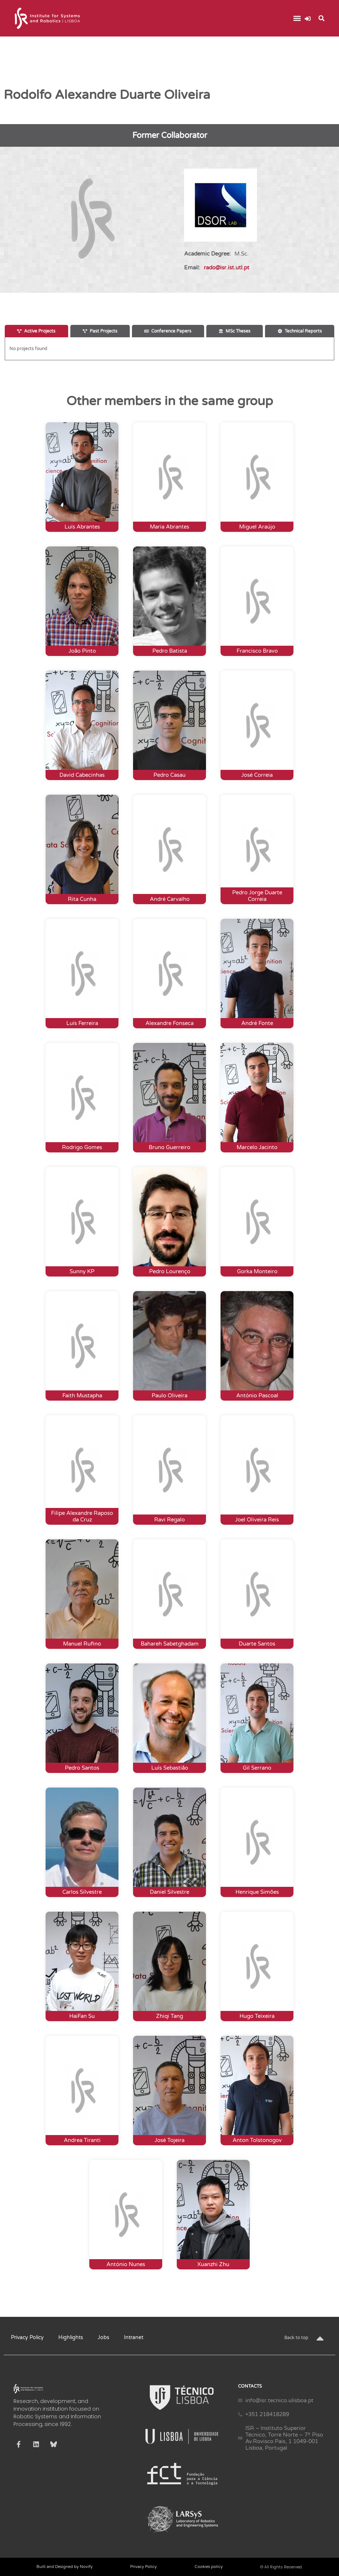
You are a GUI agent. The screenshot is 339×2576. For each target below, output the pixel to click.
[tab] (36, 331)
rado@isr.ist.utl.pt (226, 267)
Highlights (70, 2337)
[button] (297, 18)
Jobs (103, 2337)
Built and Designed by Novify (64, 2566)
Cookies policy (209, 2566)
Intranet (133, 2337)
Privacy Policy (27, 2337)
